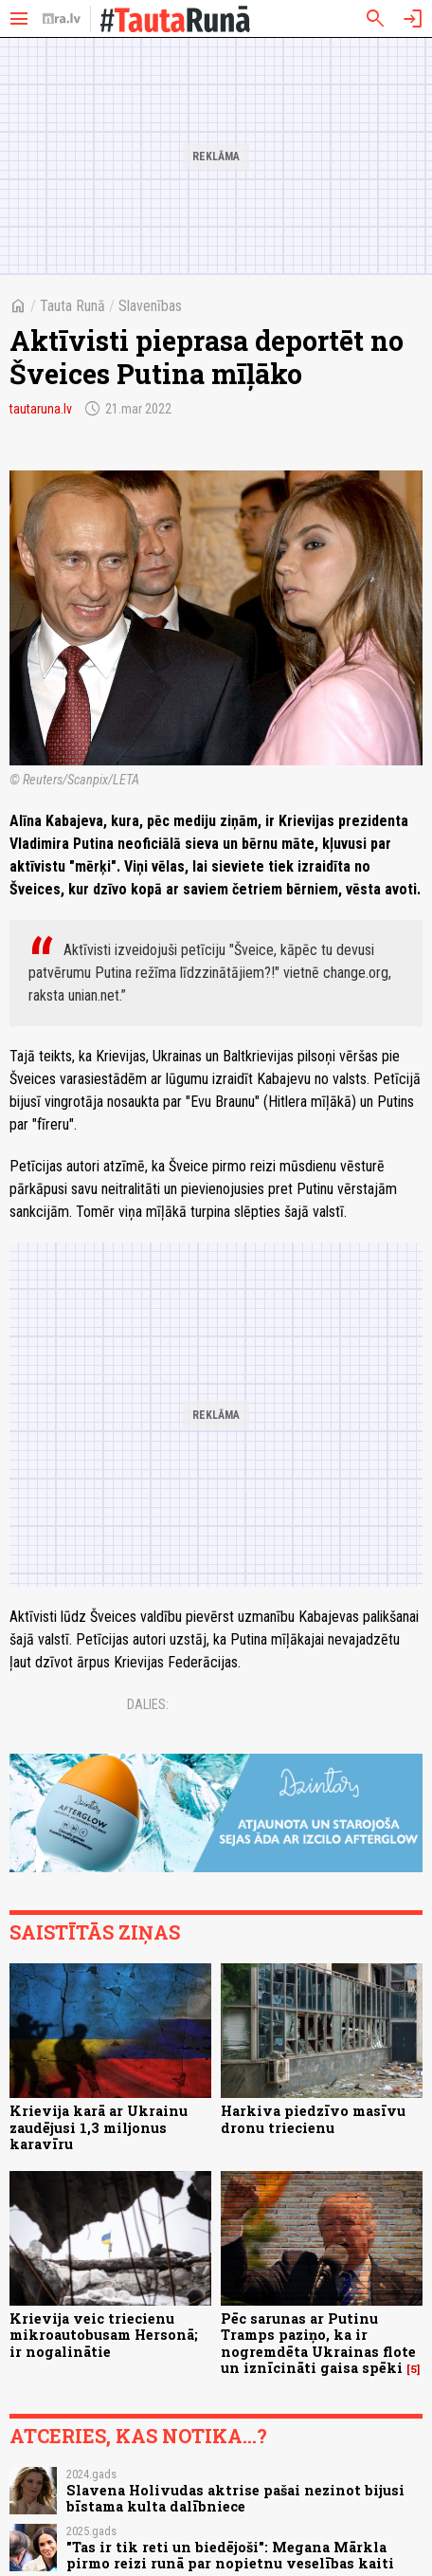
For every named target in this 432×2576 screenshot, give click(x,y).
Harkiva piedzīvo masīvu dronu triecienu (313, 2119)
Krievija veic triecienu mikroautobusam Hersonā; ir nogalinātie (103, 2335)
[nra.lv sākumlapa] (62, 19)
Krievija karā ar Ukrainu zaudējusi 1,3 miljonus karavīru (98, 2127)
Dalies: (148, 1704)
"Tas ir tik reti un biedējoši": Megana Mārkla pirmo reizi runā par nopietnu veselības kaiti (230, 2555)
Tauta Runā (72, 306)
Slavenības (150, 306)
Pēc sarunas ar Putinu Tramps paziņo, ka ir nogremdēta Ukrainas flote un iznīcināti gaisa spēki (318, 2343)
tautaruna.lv (40, 408)
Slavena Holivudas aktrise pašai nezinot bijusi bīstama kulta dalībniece (235, 2498)
